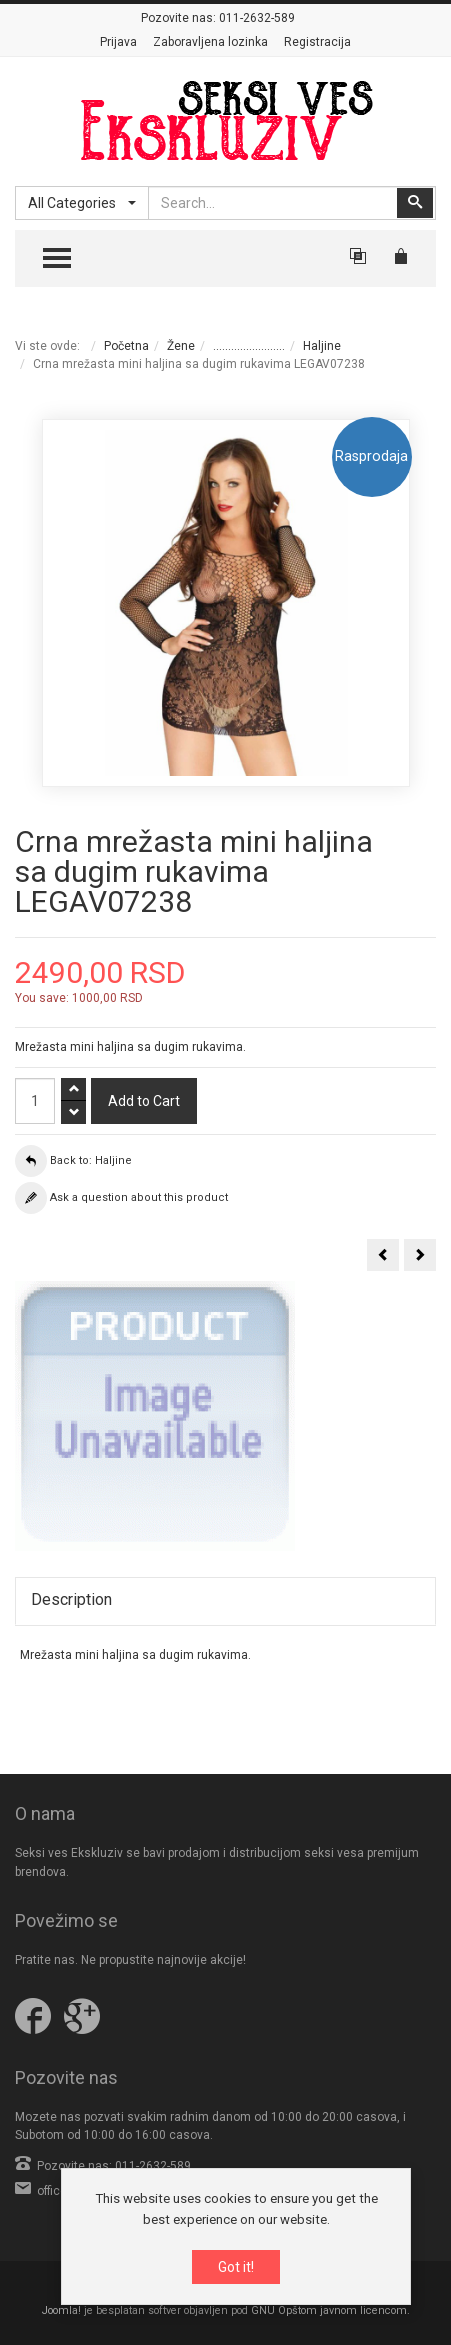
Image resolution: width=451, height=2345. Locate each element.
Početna (126, 346)
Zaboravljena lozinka (210, 42)
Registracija (317, 42)
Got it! (236, 2267)
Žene (181, 346)
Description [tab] (71, 1599)
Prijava (118, 42)
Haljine (322, 346)
